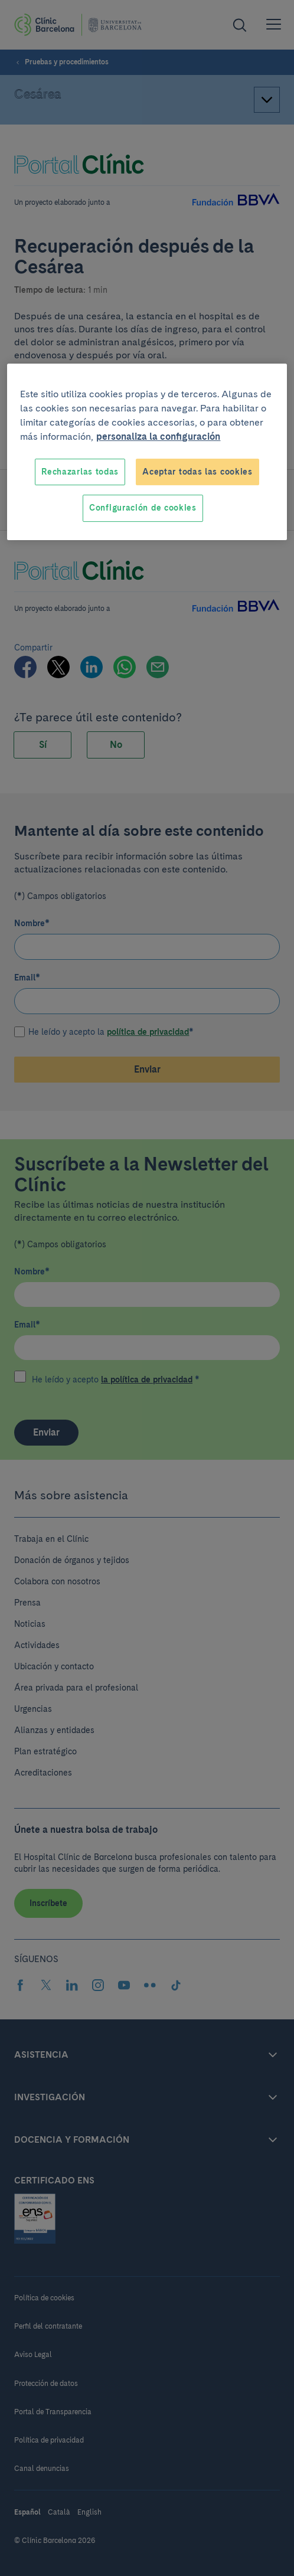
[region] (146, 452)
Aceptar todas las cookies (197, 471)
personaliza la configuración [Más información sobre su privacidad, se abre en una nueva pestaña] (158, 436)
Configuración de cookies (143, 507)
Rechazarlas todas (80, 471)
